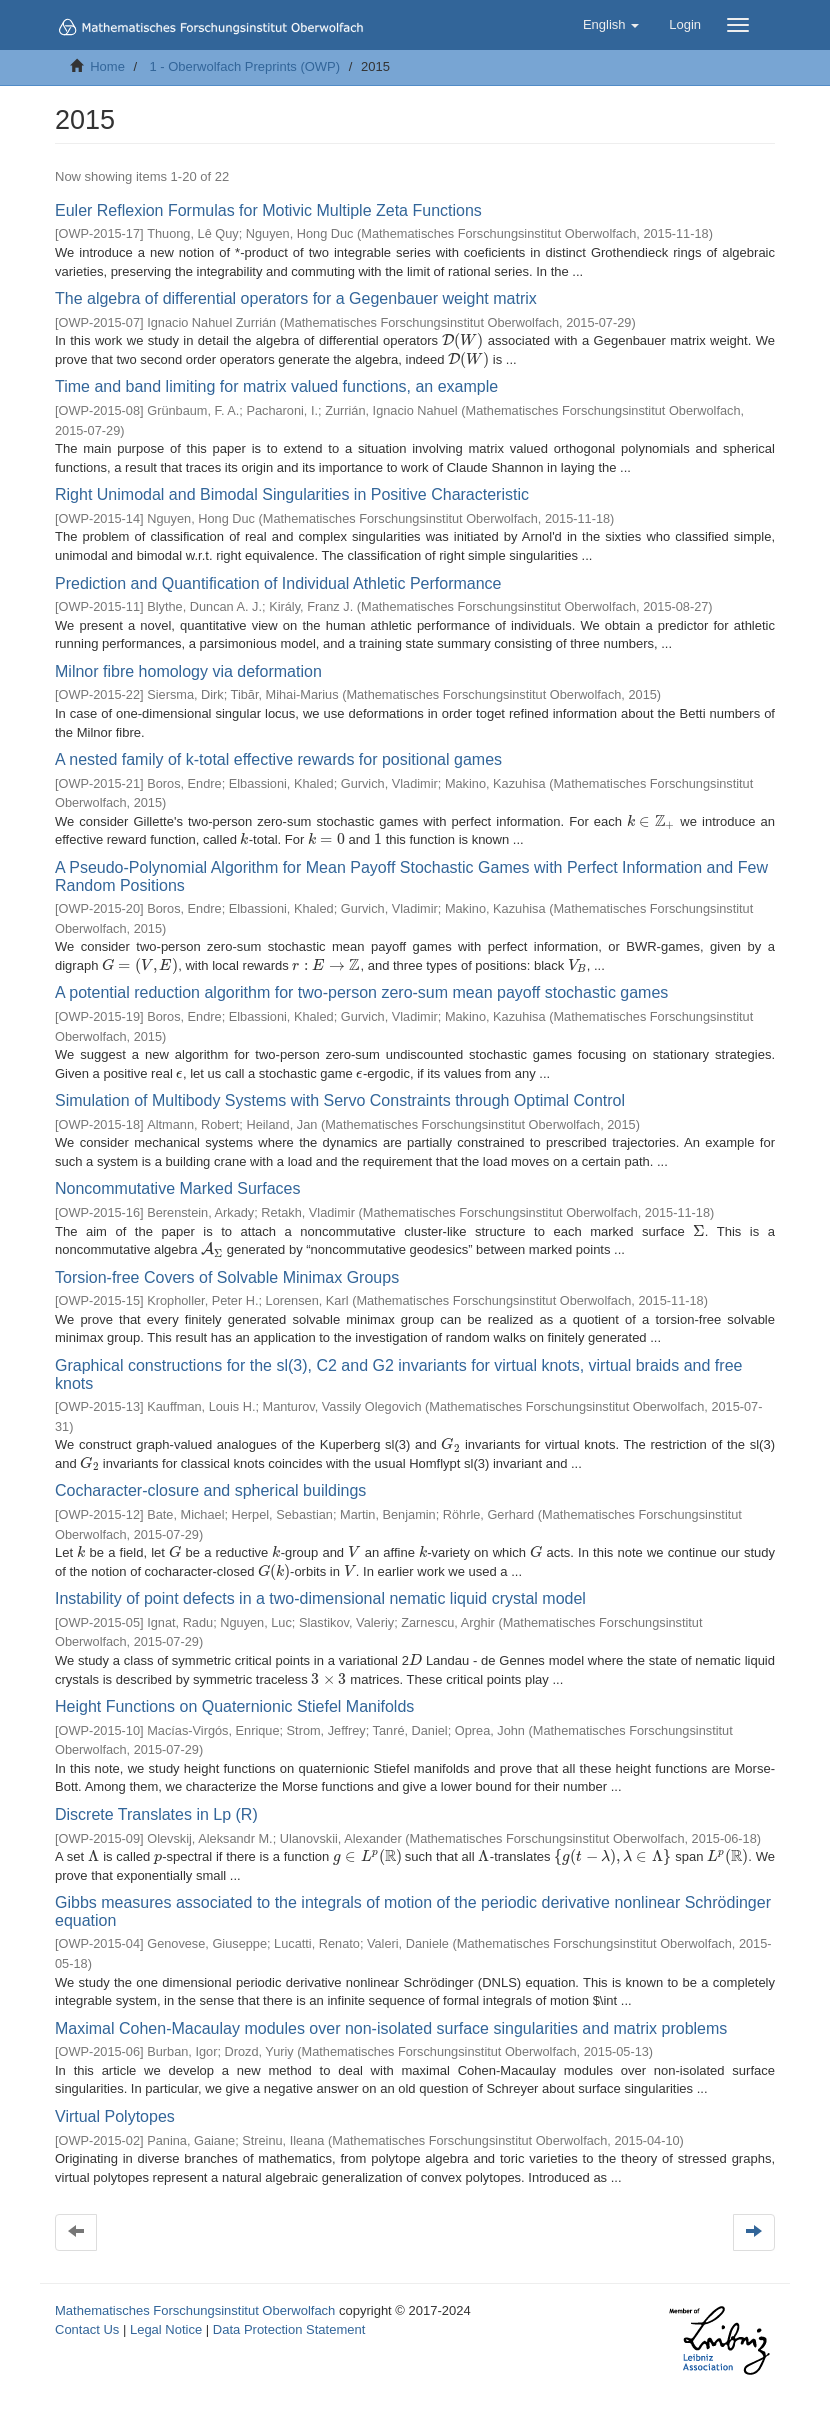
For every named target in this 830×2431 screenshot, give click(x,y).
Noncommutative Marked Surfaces (177, 1188)
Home (107, 66)
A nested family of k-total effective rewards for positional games (278, 759)
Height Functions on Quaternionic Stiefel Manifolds (234, 1706)
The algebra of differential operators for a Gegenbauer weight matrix (296, 298)
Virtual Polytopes (115, 2116)
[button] (611, 25)
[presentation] (462, 340)
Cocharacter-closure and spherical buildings (210, 1490)
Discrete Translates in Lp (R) (156, 1814)
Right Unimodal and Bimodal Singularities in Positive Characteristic (292, 494)
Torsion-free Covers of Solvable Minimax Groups (227, 1277)
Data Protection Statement (289, 2329)
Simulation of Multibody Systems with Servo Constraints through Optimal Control (340, 1100)
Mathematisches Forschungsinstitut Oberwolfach (195, 2310)
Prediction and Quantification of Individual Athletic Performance (278, 583)
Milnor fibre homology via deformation (188, 671)
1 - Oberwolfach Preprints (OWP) (244, 66)
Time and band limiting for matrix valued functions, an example (276, 386)
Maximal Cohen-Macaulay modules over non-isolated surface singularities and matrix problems (391, 2028)
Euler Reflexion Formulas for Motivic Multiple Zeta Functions (268, 210)
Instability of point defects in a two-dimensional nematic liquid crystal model (320, 1598)
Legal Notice (166, 2329)
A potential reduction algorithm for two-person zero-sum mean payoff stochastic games (361, 992)
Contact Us (87, 2329)
